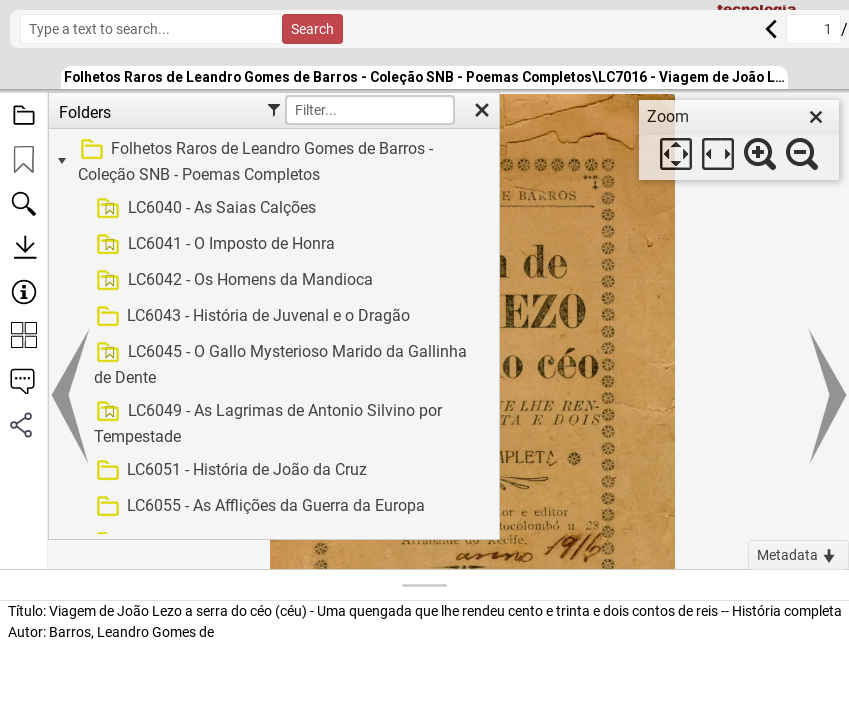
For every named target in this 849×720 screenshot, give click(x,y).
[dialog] (739, 140)
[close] (816, 117)
